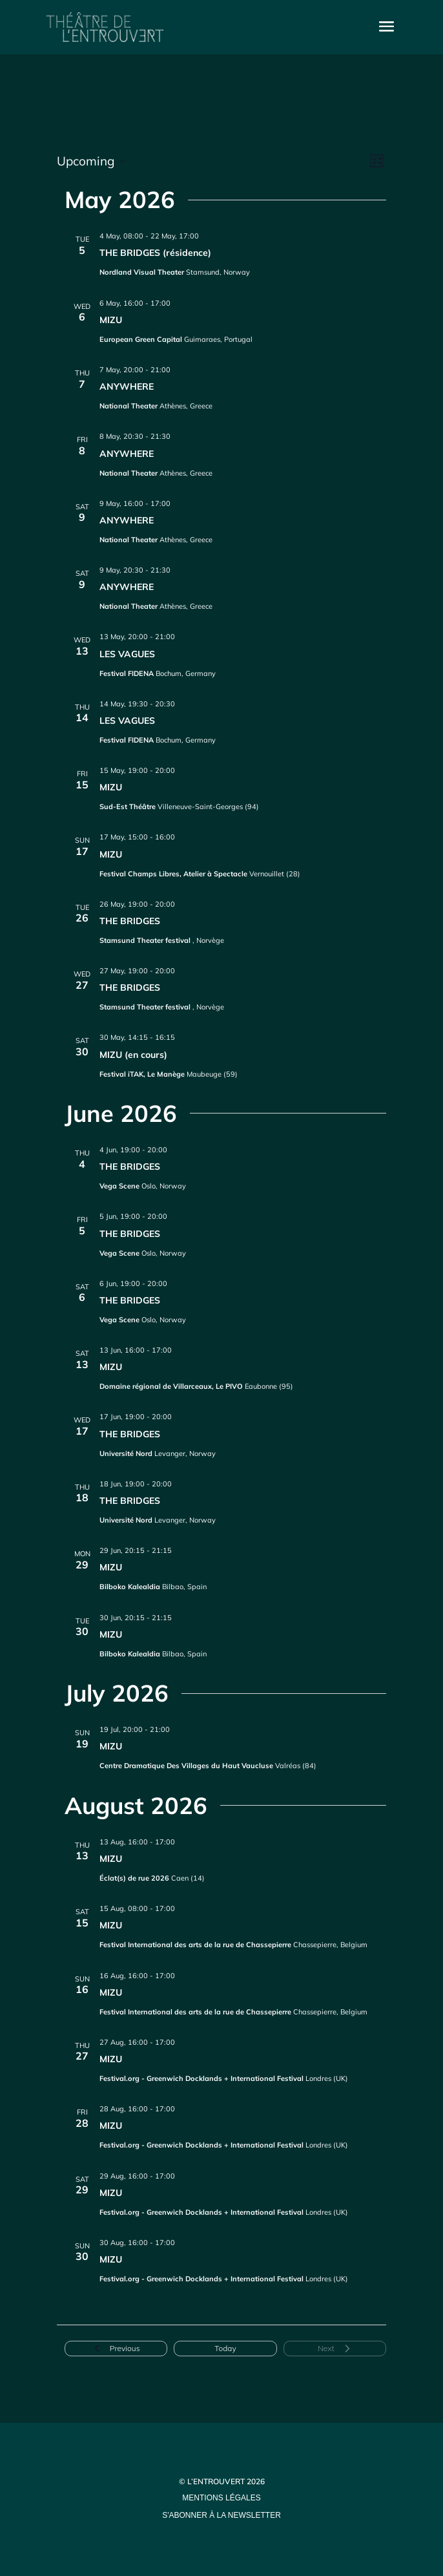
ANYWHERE (126, 386)
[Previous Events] (116, 2348)
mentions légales (221, 2497)
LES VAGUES (127, 654)
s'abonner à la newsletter (221, 2515)
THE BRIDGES (129, 921)
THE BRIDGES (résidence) (155, 253)
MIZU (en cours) (133, 1055)
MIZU (110, 320)
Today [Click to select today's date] (225, 2348)
